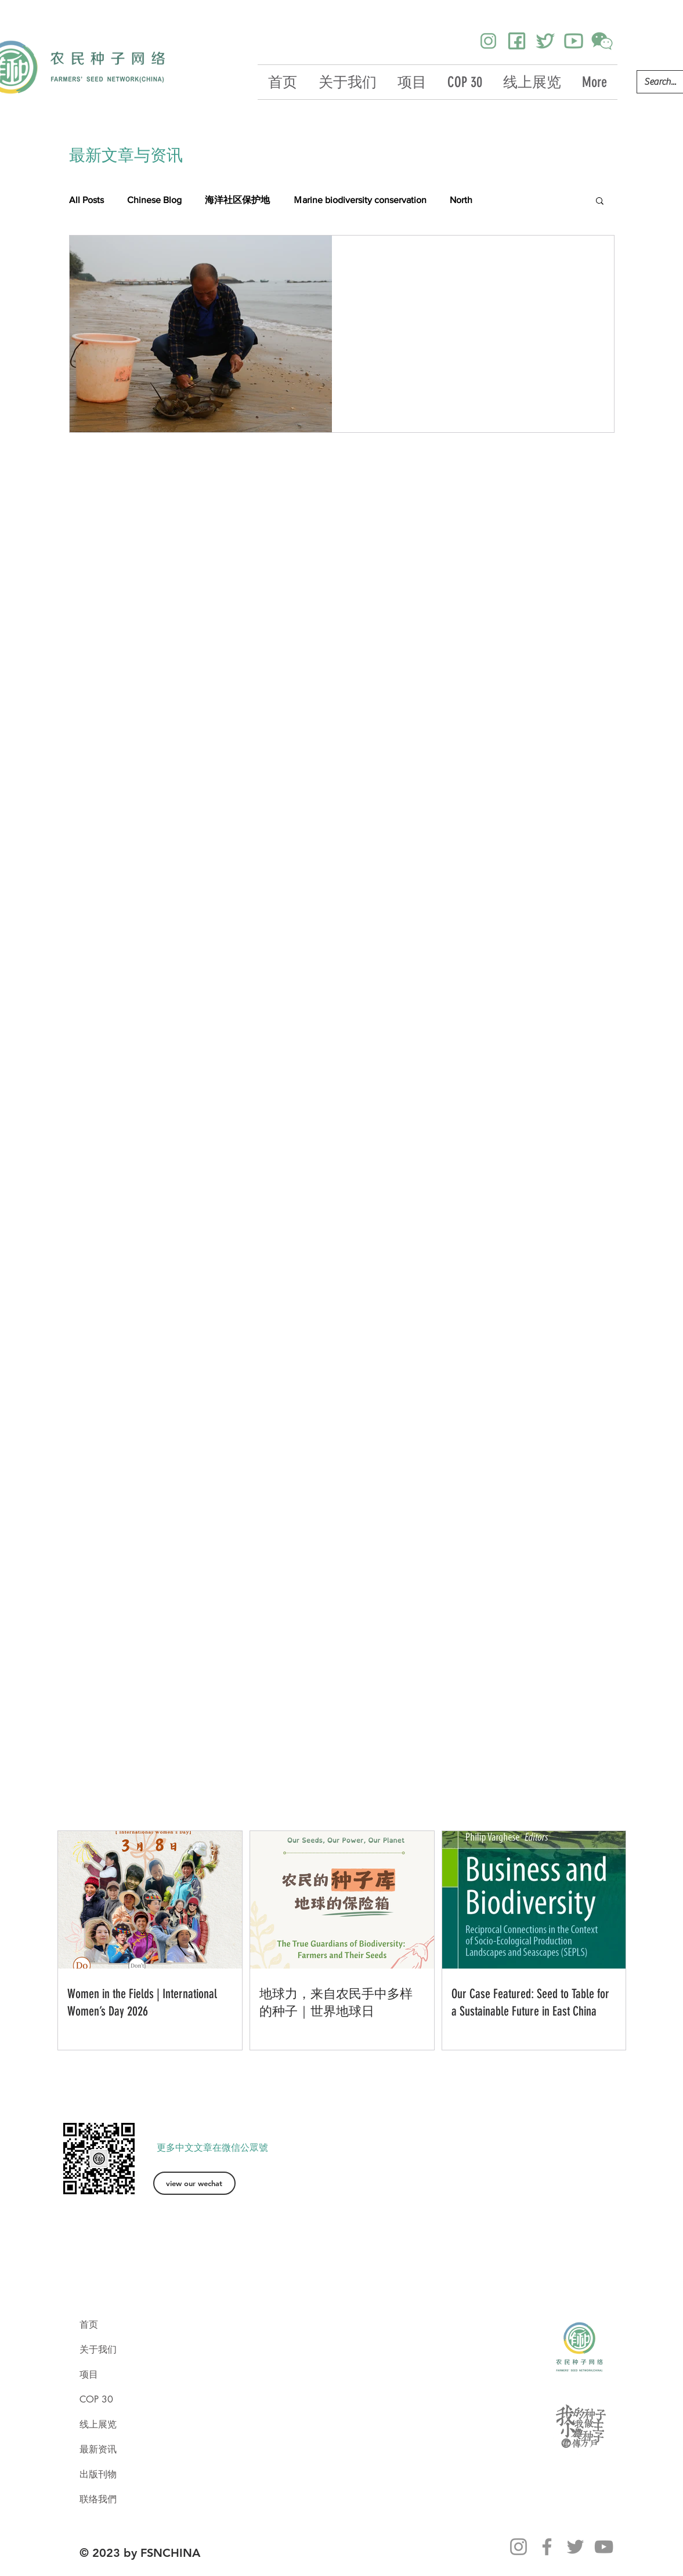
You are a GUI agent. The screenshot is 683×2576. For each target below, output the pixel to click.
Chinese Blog (154, 200)
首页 (88, 2324)
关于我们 (98, 2349)
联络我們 (98, 2499)
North (461, 200)
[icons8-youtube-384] (573, 41)
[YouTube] (603, 2546)
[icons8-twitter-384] (545, 41)
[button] (599, 202)
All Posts (86, 200)
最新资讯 (98, 2449)
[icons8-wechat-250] (602, 41)
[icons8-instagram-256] (488, 41)
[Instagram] (518, 2546)
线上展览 (98, 2424)
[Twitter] (575, 2546)
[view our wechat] (194, 2183)
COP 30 (96, 2399)
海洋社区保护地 (237, 200)
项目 (88, 2374)
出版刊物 (98, 2474)
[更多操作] (591, 259)
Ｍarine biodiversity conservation (360, 200)
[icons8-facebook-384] (516, 41)
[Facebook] (547, 2546)
